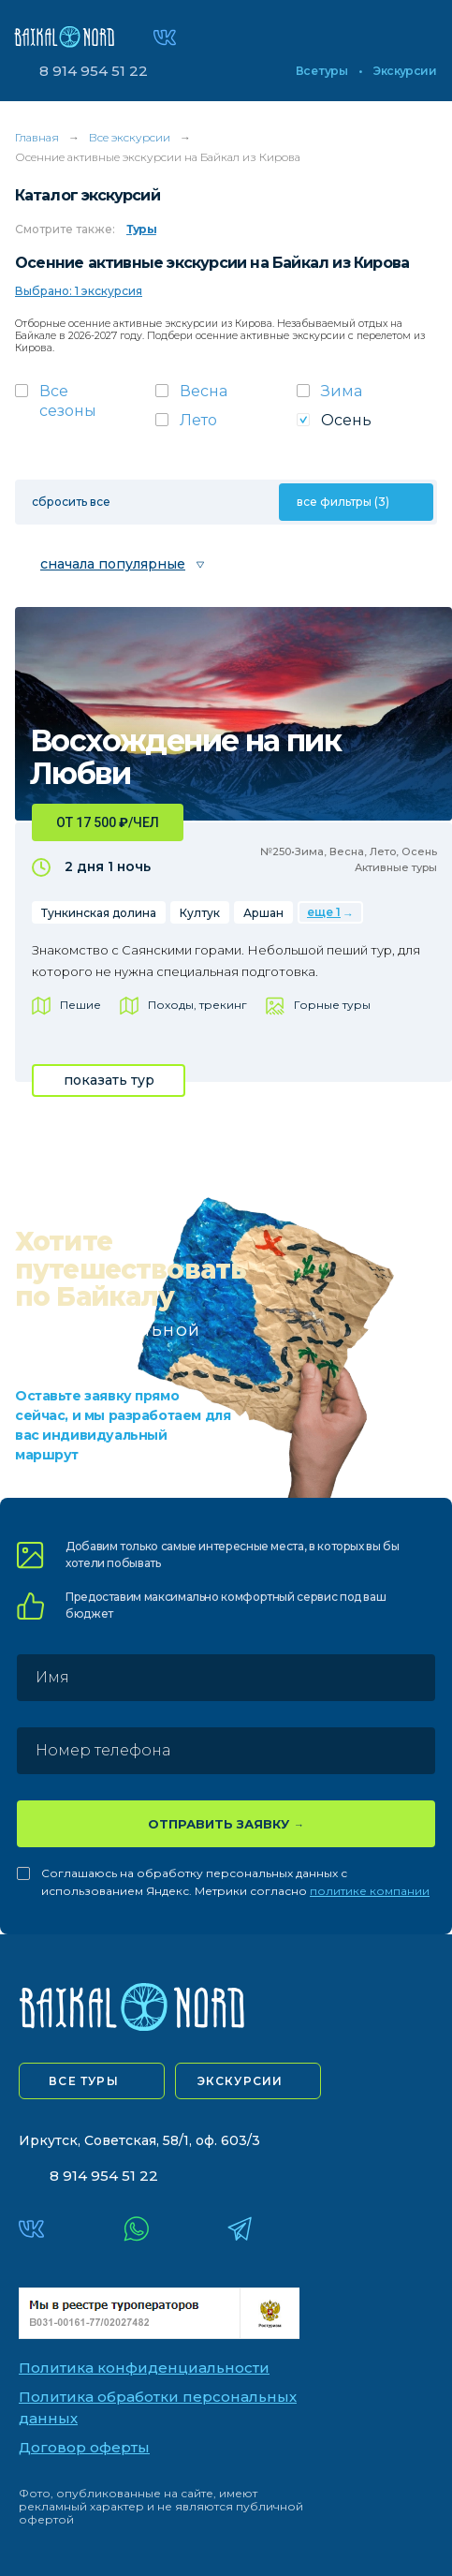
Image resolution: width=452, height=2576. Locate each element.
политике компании (370, 1891)
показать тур (109, 1080)
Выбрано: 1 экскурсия (78, 291)
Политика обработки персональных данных (158, 2407)
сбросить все (71, 502)
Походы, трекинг (197, 1005)
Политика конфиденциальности (144, 2367)
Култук (200, 913)
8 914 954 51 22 (93, 71)
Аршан (263, 913)
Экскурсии (404, 71)
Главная (37, 137)
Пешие (80, 1005)
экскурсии (240, 2081)
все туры (84, 2081)
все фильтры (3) (343, 502)
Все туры (321, 71)
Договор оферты (84, 2447)
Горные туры (332, 1005)
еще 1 (324, 912)
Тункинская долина (98, 913)
